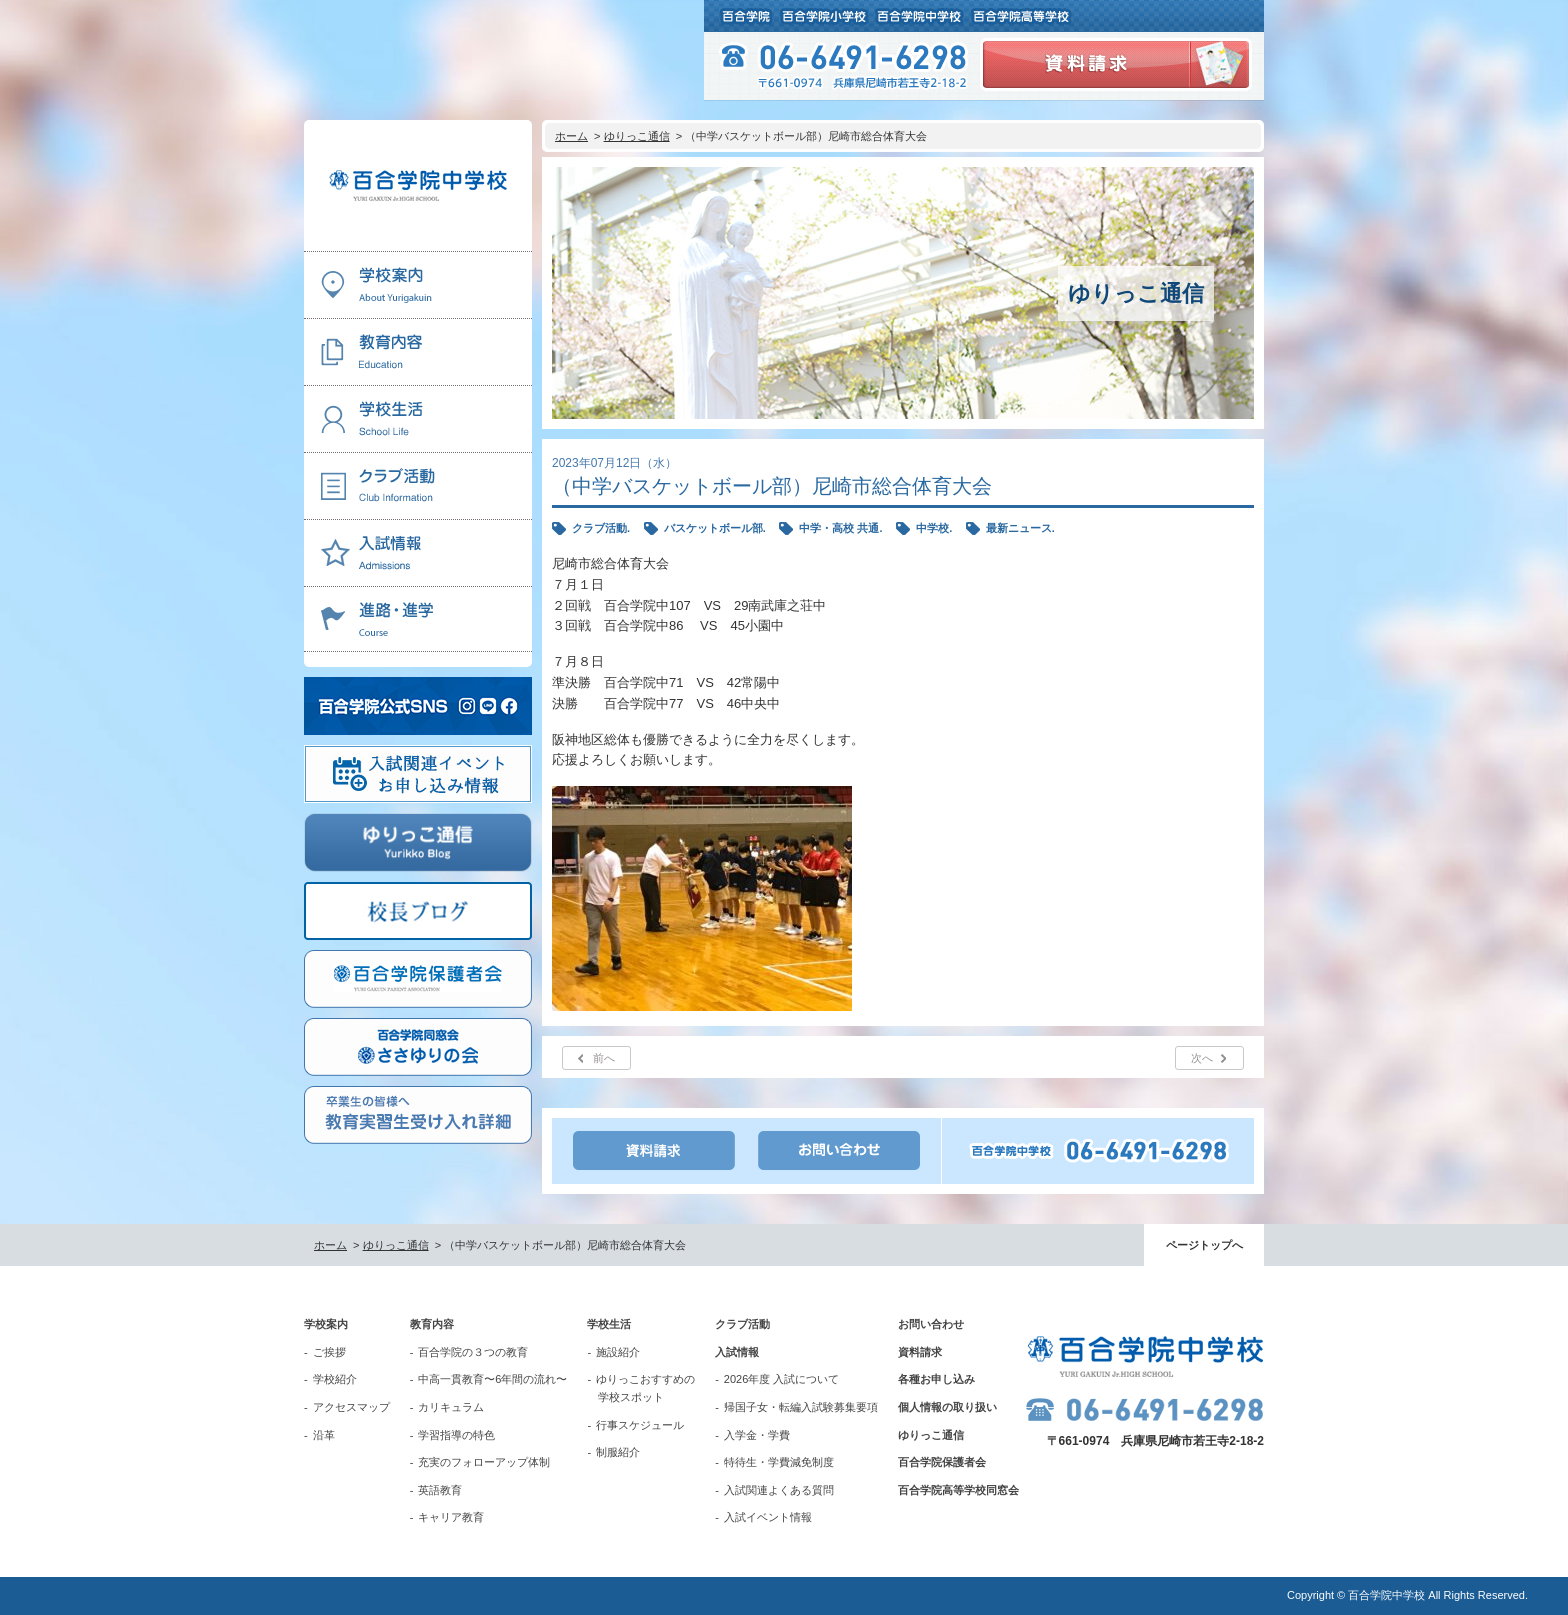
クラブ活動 (742, 1324)
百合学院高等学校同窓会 (958, 1490)
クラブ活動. (601, 528)
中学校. (934, 528)
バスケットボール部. (715, 528)
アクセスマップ (351, 1407)
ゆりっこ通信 (637, 136)
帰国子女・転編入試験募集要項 (801, 1407)
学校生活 (609, 1324)
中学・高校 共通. (840, 528)
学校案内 (326, 1324)
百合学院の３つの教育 (473, 1352)
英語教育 (440, 1490)
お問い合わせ (931, 1324)
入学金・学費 (757, 1435)
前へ (604, 1058)
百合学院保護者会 (942, 1462)
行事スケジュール (640, 1425)
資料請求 (920, 1352)
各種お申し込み (936, 1379)
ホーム (571, 136)
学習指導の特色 (456, 1435)
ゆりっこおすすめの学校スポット (645, 1388)
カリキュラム (451, 1407)
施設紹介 (618, 1352)
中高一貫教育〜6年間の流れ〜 (492, 1379)
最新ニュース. (1020, 528)
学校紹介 (335, 1379)
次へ (1202, 1058)
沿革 (324, 1435)
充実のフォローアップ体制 (484, 1462)
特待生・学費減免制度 (779, 1462)
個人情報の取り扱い (947, 1407)
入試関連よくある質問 (779, 1490)
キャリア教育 (451, 1517)
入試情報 (737, 1352)
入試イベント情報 (768, 1517)
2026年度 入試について (782, 1379)
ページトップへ (1204, 1245)
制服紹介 (618, 1452)
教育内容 (432, 1324)
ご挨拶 (329, 1352)
